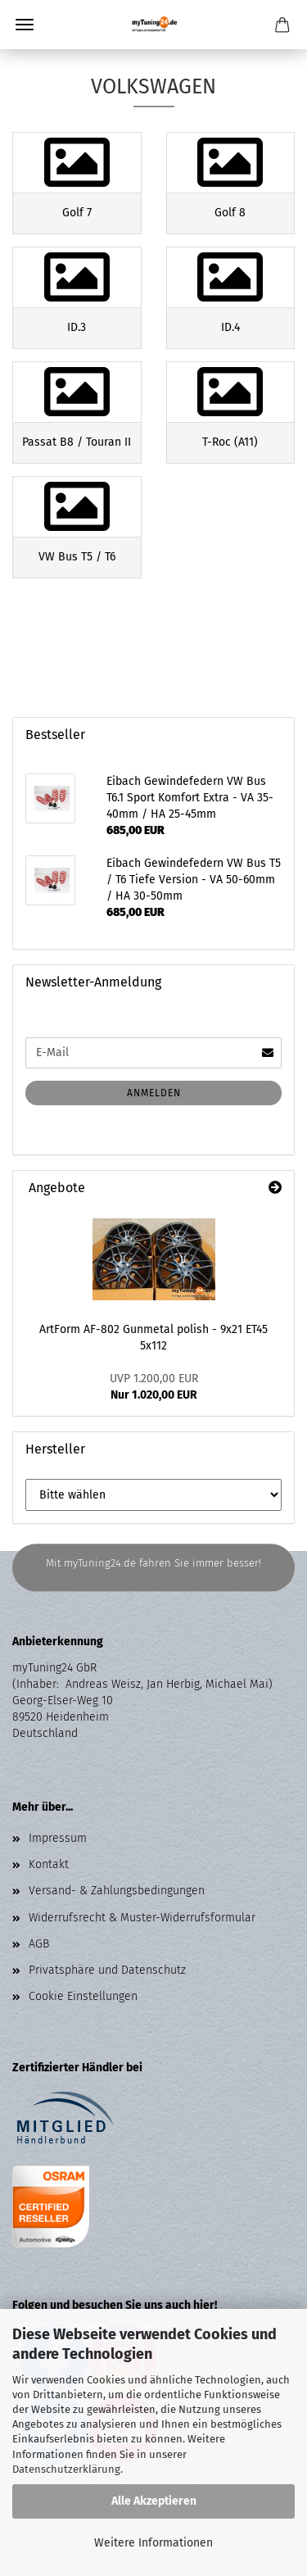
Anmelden (154, 1093)
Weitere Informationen (153, 2543)
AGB (39, 1944)
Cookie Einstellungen (83, 1996)
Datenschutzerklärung (66, 2469)
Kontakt (49, 1864)
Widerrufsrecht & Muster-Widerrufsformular (142, 1918)
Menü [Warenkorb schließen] (25, 24)
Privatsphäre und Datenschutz (107, 1970)
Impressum (58, 1838)
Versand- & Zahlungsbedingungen (117, 1891)
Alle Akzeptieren (153, 2501)
